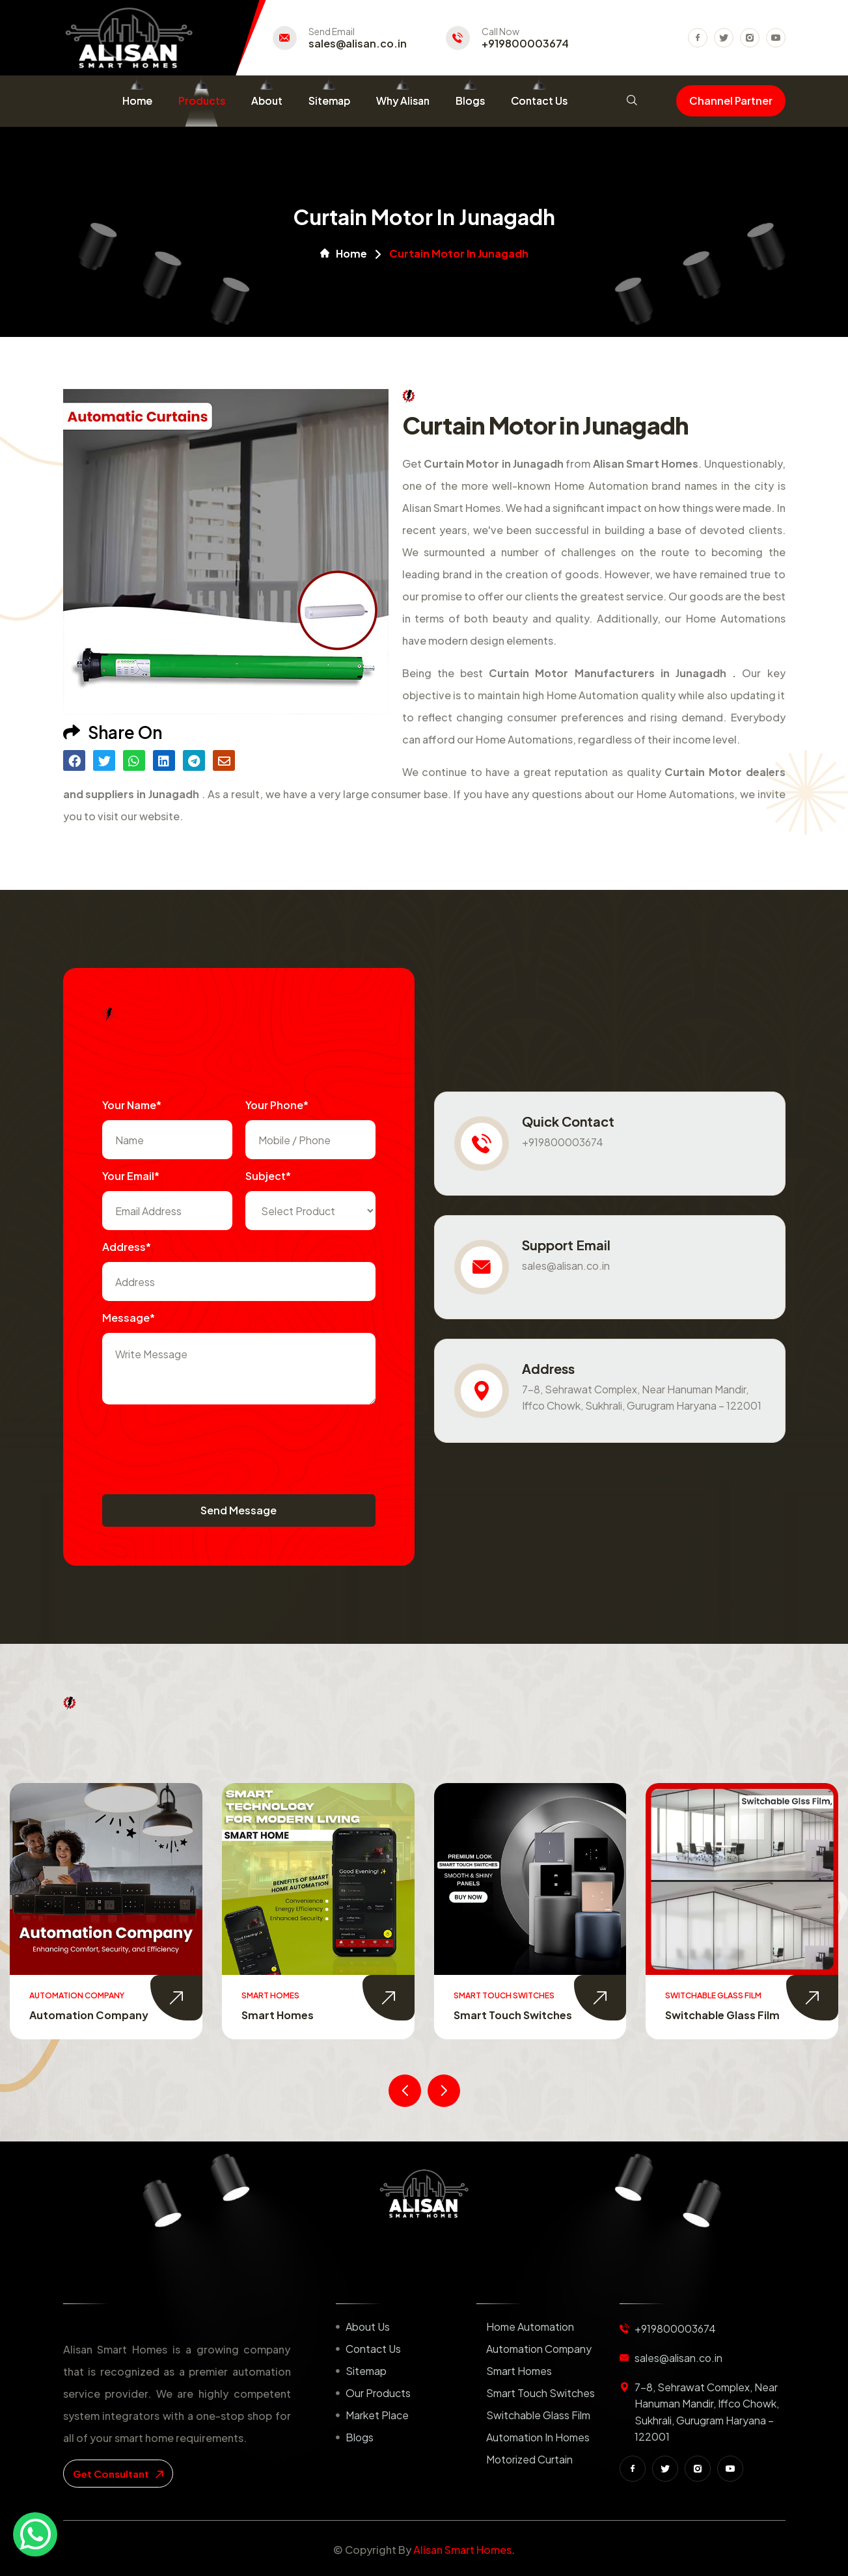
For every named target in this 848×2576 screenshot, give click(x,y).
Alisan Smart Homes (462, 2549)
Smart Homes (490, 2015)
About (266, 100)
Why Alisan (403, 100)
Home (137, 100)
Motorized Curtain (529, 2459)
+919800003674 (525, 43)
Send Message (238, 1510)
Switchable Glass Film (538, 2415)
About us (368, 2326)
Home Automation (78, 2015)
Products (201, 100)
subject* (268, 1176)
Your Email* (130, 1176)
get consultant (118, 2473)
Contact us (373, 2348)
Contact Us (539, 100)
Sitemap (329, 100)
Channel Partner (731, 100)
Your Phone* (276, 1105)
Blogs (470, 100)
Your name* (131, 1105)
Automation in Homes (538, 2437)
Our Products (378, 2393)
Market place (377, 2415)
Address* (126, 1247)
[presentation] (201, 1442)
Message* (128, 1317)
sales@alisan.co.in (357, 43)
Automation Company (301, 2015)
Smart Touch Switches (725, 2015)
